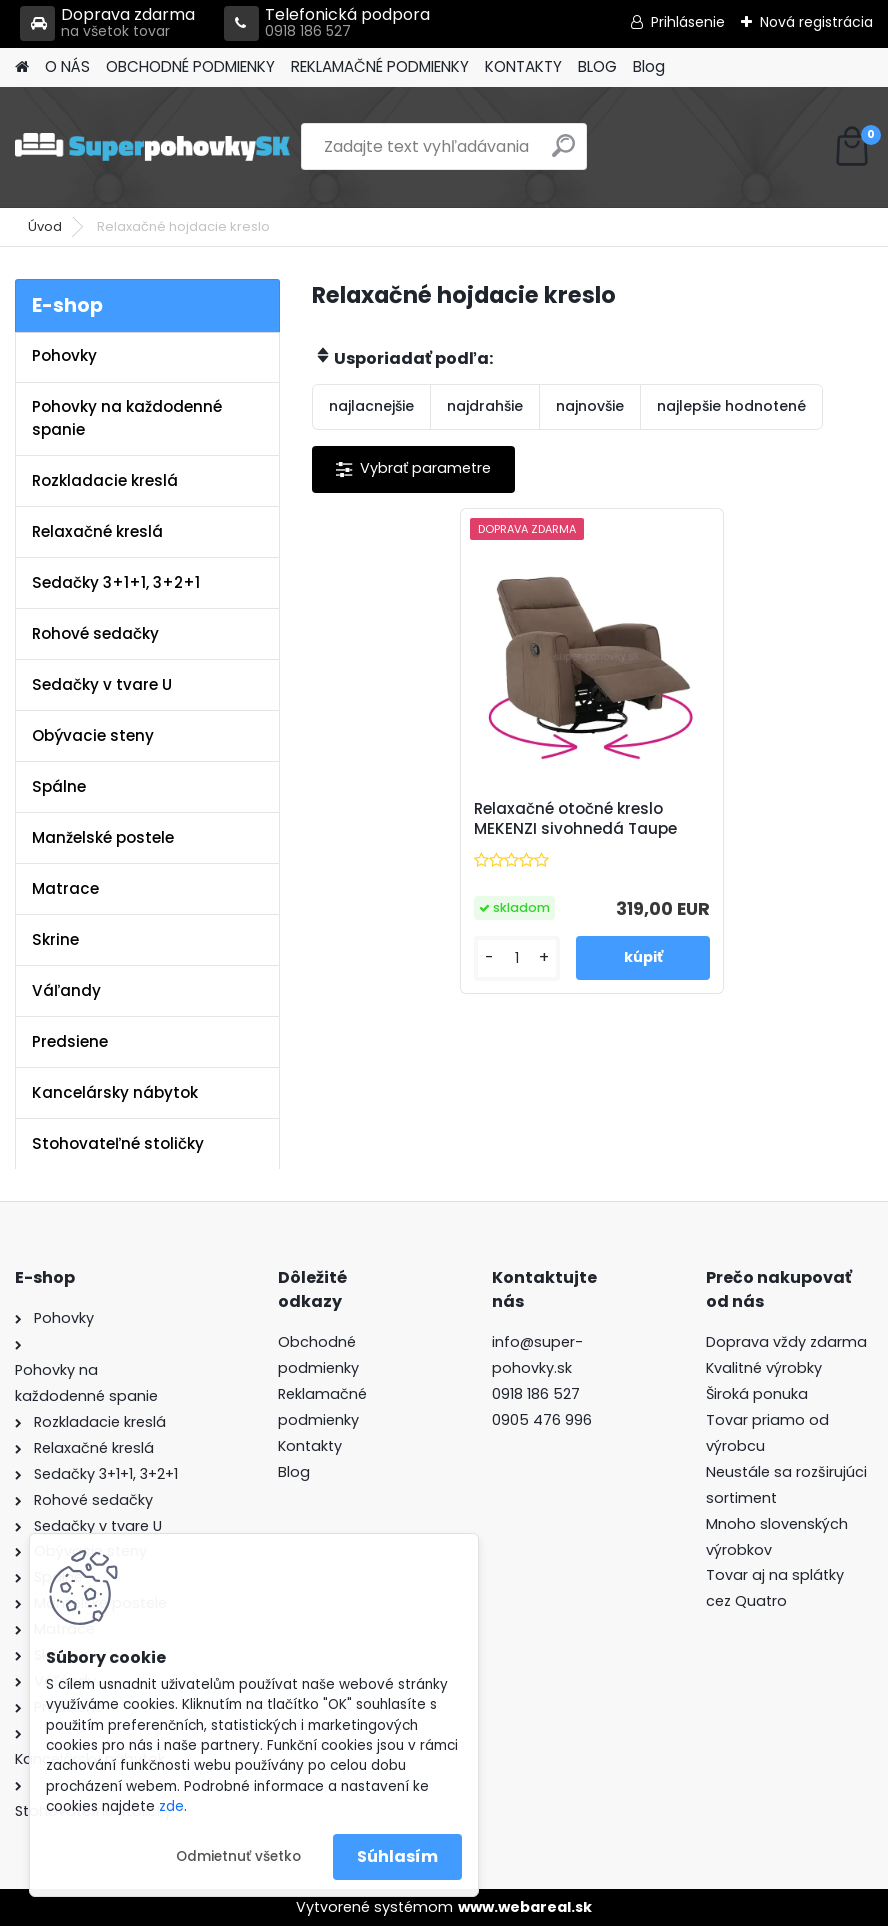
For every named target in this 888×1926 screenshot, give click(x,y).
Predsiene (70, 1041)
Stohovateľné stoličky (118, 1143)
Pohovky (64, 355)
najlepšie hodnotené (731, 406)
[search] (563, 153)
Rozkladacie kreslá (105, 480)
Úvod (45, 226)
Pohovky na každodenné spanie (127, 418)
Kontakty (310, 1446)
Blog (649, 66)
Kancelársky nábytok (115, 1092)
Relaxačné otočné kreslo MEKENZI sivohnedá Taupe (575, 819)
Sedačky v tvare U (102, 684)
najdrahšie (485, 406)
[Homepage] (22, 67)
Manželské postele (103, 837)
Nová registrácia (816, 22)
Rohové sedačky (95, 633)
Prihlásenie (688, 22)
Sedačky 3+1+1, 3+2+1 (116, 582)
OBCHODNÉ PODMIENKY (190, 66)
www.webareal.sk (525, 1907)
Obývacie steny (93, 735)
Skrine (55, 939)
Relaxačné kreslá (97, 531)
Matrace (65, 888)
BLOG (597, 66)
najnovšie (590, 406)
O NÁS (67, 66)
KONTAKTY (523, 66)
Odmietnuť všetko (238, 1856)
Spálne (59, 786)
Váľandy (66, 990)
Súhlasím (397, 1856)
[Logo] (152, 147)
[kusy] (517, 958)
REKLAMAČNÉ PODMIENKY (380, 66)
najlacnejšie (371, 406)
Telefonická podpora (327, 23)
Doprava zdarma (107, 23)
